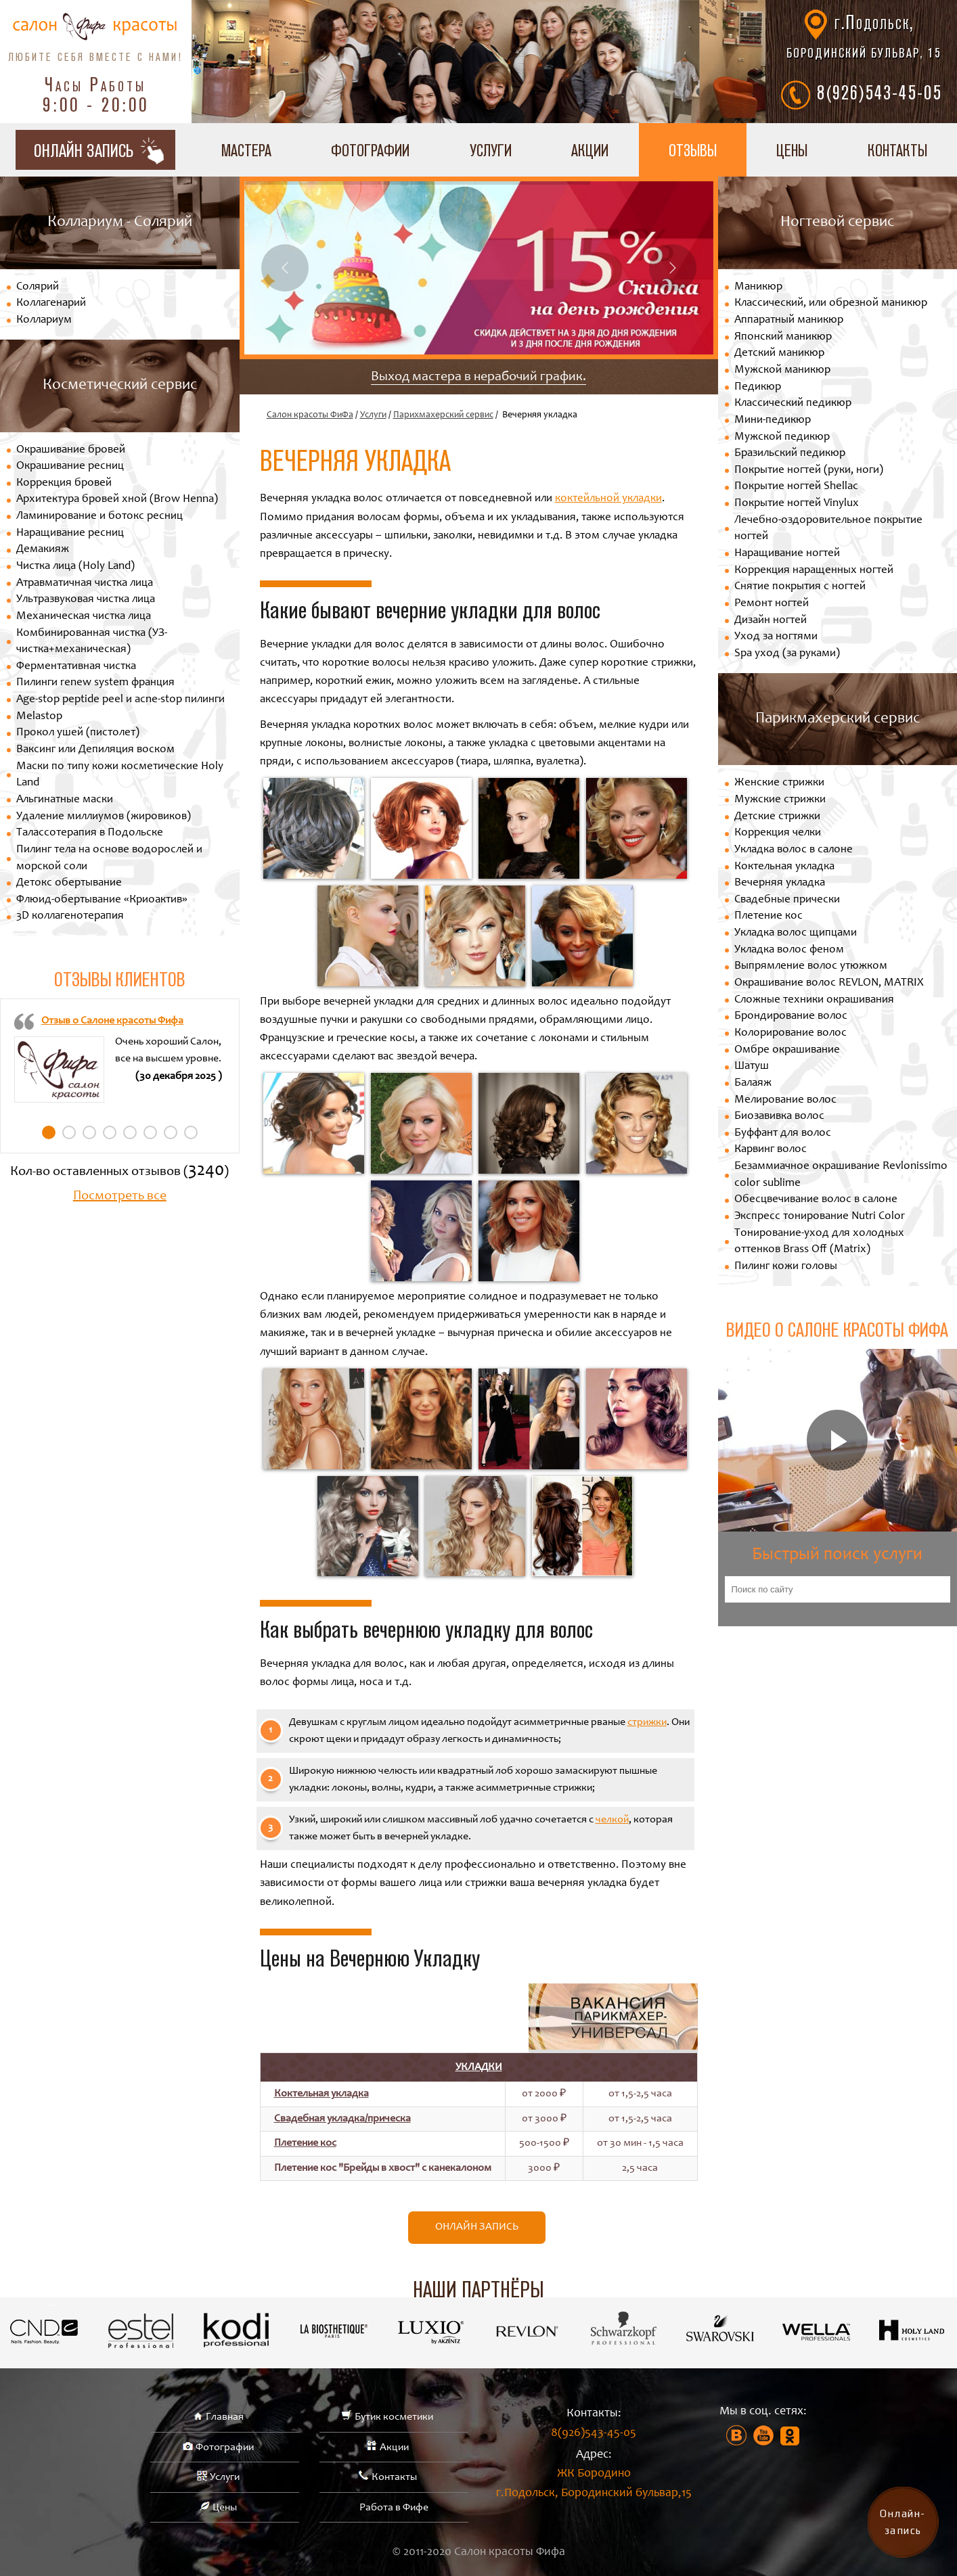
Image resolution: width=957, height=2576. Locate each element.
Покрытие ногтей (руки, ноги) (808, 470)
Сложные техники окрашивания (814, 1000)
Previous (285, 268)
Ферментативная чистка (76, 666)
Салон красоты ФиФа (310, 415)
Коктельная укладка (321, 2093)
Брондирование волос (790, 1016)
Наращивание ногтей (787, 553)
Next (672, 268)
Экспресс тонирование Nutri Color (819, 1216)
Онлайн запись (476, 2227)
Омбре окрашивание (787, 1050)
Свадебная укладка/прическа (342, 2118)
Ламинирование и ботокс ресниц (99, 516)
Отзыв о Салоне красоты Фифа (112, 1020)
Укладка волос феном (789, 950)
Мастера (246, 149)
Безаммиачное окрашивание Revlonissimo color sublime (841, 1175)
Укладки (478, 2067)
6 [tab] (150, 1132)
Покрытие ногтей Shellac (796, 486)
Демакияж (42, 549)
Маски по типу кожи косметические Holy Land (119, 775)
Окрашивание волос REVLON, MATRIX (828, 983)
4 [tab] (109, 1132)
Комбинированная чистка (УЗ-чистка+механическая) (91, 642)
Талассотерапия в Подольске (89, 833)
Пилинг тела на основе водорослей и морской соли (109, 858)
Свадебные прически (787, 900)
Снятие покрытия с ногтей (800, 587)
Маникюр (758, 287)
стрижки (647, 1722)
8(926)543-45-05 (879, 92)
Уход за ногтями (776, 637)
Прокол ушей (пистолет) (77, 733)
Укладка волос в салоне (793, 850)
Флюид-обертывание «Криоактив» (101, 900)
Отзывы (693, 149)
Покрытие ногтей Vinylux (796, 503)
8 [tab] (191, 1132)
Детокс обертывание (69, 883)
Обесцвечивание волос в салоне (815, 1199)
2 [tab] (69, 1132)
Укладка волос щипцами (795, 933)
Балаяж (753, 1083)
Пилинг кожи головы (785, 1266)
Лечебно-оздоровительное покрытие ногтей (828, 529)
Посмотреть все (119, 1196)
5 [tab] (130, 1132)
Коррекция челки (777, 833)
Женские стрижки (779, 783)
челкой (612, 1819)
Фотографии (370, 149)
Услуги (491, 149)
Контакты (897, 149)
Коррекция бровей (64, 483)
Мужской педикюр (782, 437)
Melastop (39, 716)
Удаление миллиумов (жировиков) (103, 817)
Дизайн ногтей (770, 620)
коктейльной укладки (608, 499)
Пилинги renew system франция (95, 683)
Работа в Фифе (393, 2507)
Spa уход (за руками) (787, 654)
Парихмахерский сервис (443, 415)
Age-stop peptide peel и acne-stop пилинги (120, 700)
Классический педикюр (792, 403)
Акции (589, 149)
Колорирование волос (790, 1033)
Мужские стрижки (780, 800)
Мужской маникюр (782, 370)
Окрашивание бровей (70, 450)
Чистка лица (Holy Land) (75, 566)
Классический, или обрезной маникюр (830, 303)
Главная (225, 2417)
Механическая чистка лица (83, 616)
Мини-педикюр (772, 420)
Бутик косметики (394, 2417)
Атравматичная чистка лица (84, 583)
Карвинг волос (770, 1149)
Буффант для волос (782, 1133)
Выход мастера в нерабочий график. (478, 377)
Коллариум (44, 320)
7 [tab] (170, 1132)
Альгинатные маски (64, 800)
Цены (791, 149)
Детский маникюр (779, 353)
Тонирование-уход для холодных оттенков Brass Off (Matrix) (819, 1242)
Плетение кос (305, 2143)
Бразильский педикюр (789, 453)
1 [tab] (48, 1132)
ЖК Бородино (593, 2486)
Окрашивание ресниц (70, 466)
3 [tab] (89, 1132)
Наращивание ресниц (70, 533)
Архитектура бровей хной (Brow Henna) (117, 499)
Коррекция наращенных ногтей (813, 570)
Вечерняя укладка (779, 883)
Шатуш (751, 1066)
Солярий (37, 287)
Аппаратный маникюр (788, 320)
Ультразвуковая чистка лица (85, 599)
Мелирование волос (785, 1100)
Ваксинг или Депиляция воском (95, 750)
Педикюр (757, 387)
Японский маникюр (783, 337)
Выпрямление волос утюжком (810, 966)
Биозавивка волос (779, 1116)
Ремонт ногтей (771, 604)
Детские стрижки (777, 817)
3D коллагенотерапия (70, 916)
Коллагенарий (51, 303)
